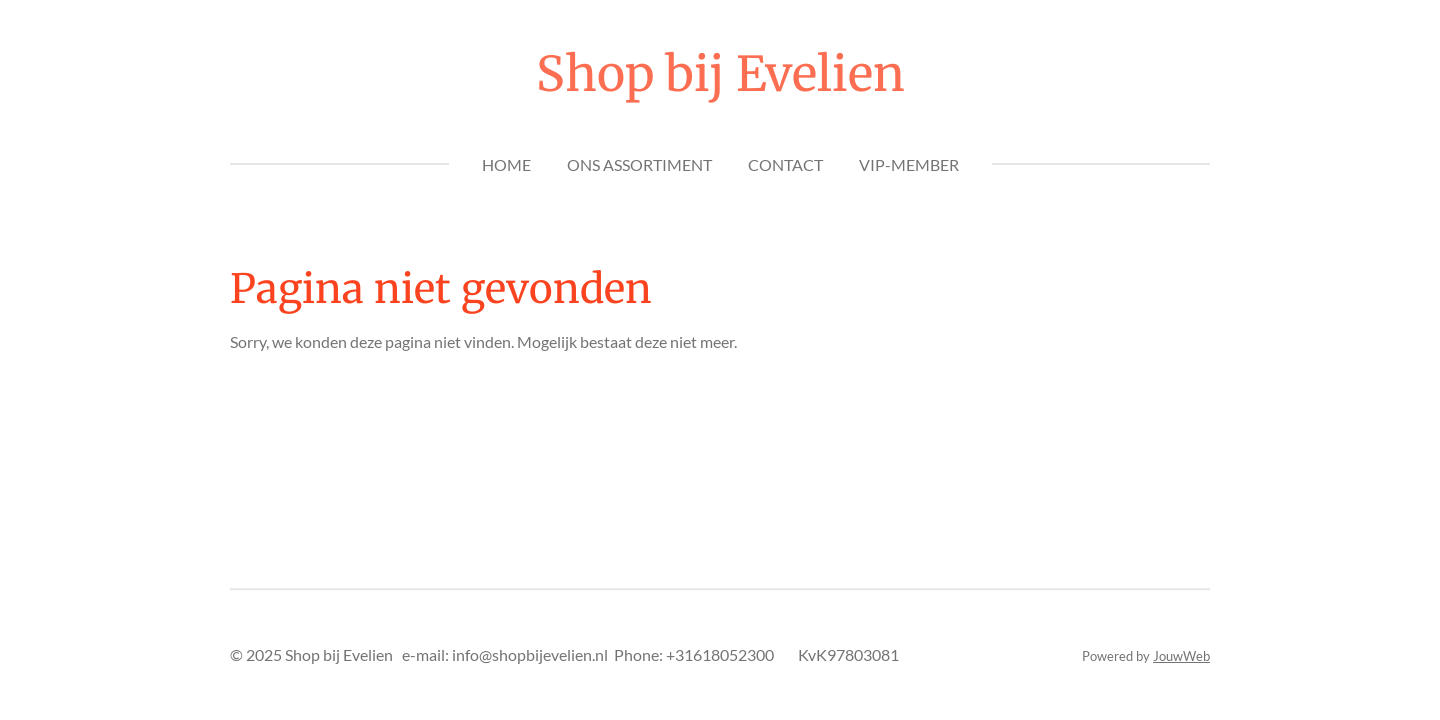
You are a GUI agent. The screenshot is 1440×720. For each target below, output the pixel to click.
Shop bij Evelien (720, 74)
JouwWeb (1181, 656)
